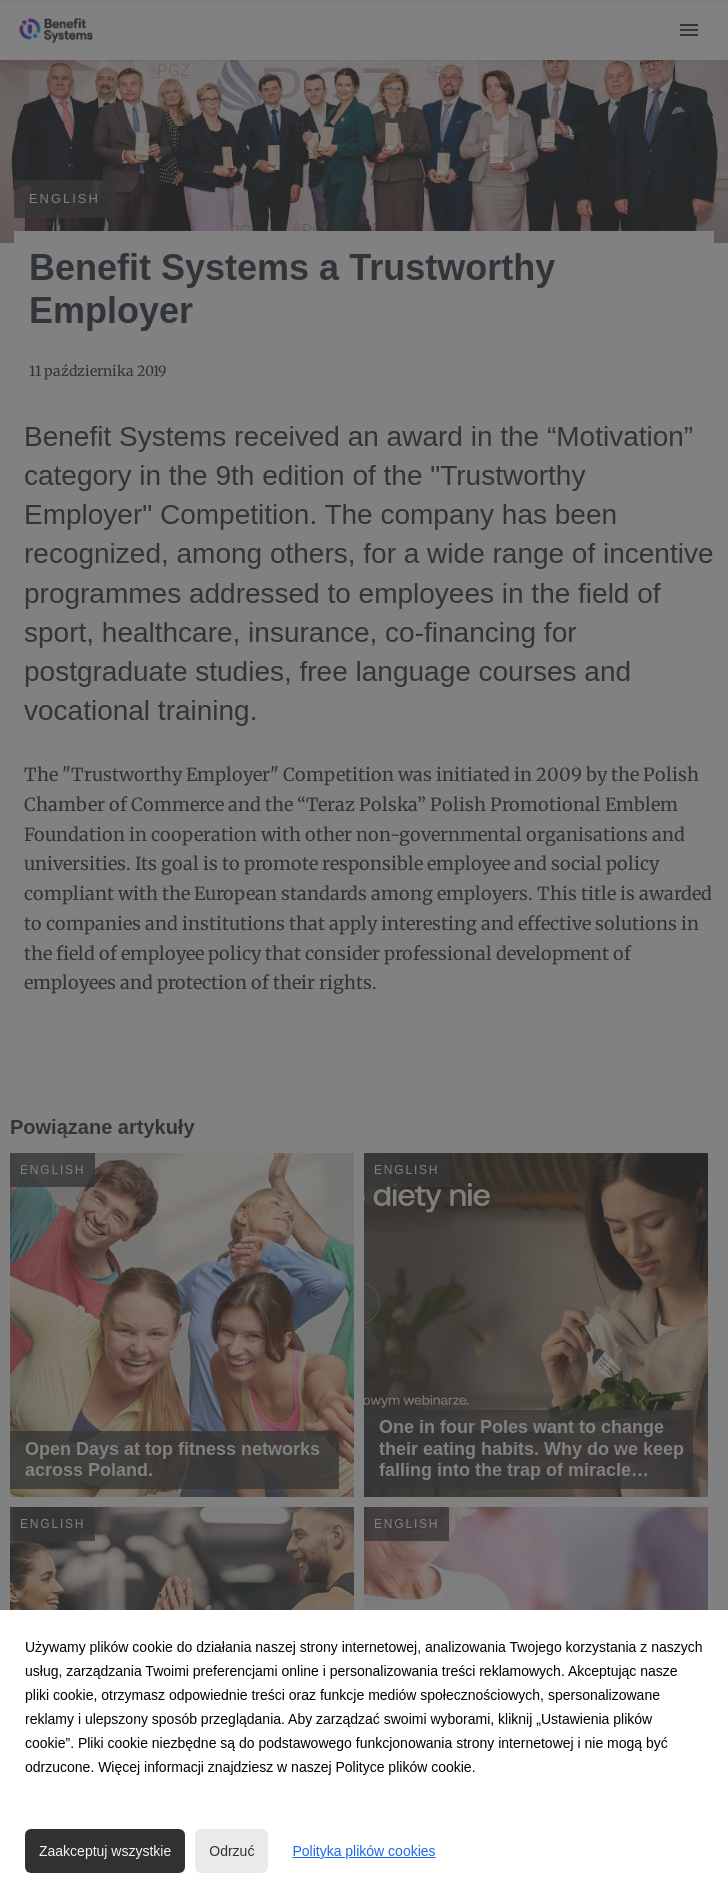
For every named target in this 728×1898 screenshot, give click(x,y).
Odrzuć (231, 1851)
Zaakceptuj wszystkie (105, 1851)
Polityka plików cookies (363, 1851)
